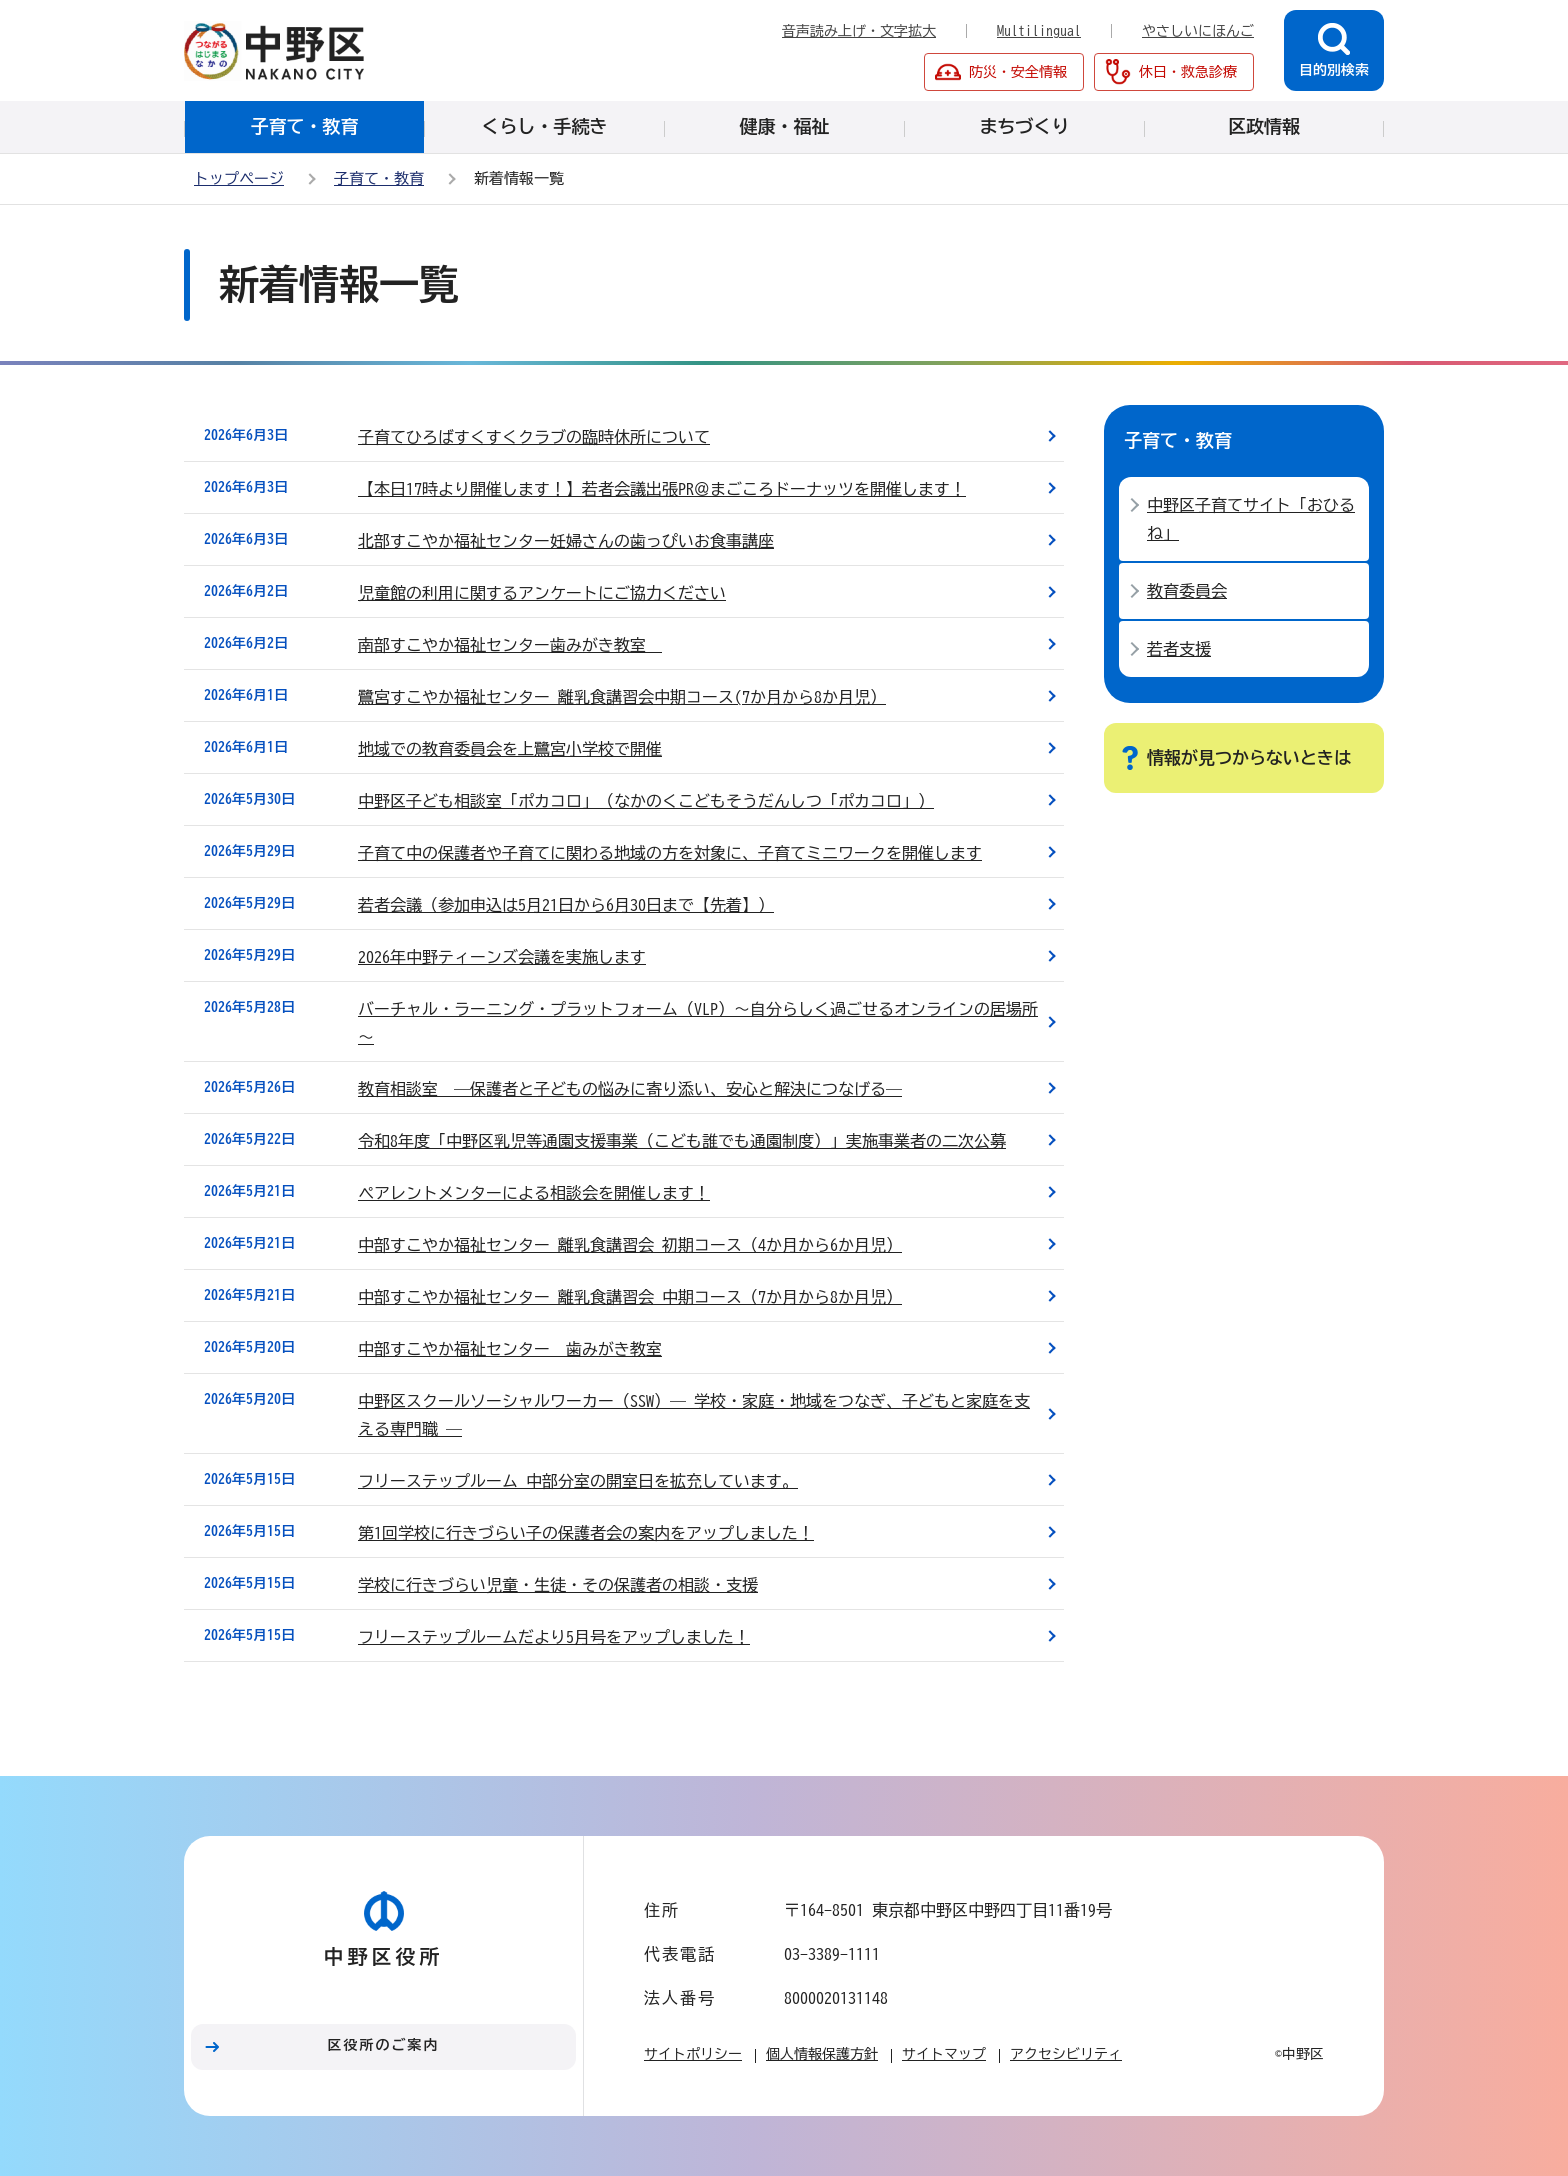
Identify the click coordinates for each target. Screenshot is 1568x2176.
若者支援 (1179, 649)
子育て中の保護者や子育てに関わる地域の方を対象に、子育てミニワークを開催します (670, 853)
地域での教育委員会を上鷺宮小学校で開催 (510, 749)
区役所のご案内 (384, 2045)
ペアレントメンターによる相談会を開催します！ (534, 1193)
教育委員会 (1187, 591)
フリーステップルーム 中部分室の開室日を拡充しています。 (578, 1481)
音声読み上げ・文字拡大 (859, 31)
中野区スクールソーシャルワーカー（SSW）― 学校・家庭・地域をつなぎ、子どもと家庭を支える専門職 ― (694, 1415)
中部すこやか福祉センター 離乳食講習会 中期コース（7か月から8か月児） (630, 1297)
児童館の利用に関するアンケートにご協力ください (542, 593)
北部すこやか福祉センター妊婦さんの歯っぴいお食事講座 (566, 541)
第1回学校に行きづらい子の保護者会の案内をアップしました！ (586, 1533)
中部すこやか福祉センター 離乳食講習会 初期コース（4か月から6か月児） (630, 1245)
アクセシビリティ (1066, 2054)
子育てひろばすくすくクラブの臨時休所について (534, 437)
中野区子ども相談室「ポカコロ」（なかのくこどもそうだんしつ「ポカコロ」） (646, 801)
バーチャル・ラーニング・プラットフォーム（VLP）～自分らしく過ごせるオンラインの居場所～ (698, 1023)
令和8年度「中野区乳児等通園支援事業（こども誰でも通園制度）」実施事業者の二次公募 (682, 1141)
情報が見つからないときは (1249, 757)
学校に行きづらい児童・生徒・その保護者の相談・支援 (558, 1585)
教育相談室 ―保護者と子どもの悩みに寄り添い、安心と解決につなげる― (630, 1089)
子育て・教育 (379, 178)
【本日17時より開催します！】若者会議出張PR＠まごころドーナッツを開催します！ (662, 489)
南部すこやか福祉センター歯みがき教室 (510, 645)
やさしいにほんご (1198, 31)
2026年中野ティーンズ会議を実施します (502, 957)
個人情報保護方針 (822, 2054)
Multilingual (1039, 31)
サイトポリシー (693, 2054)
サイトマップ (944, 2054)
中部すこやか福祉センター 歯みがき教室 (510, 1349)
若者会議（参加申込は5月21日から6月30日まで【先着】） (566, 905)
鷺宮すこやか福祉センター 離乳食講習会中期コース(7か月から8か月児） (622, 697)
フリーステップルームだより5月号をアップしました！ (554, 1637)
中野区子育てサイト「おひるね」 (1251, 519)
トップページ (239, 178)
